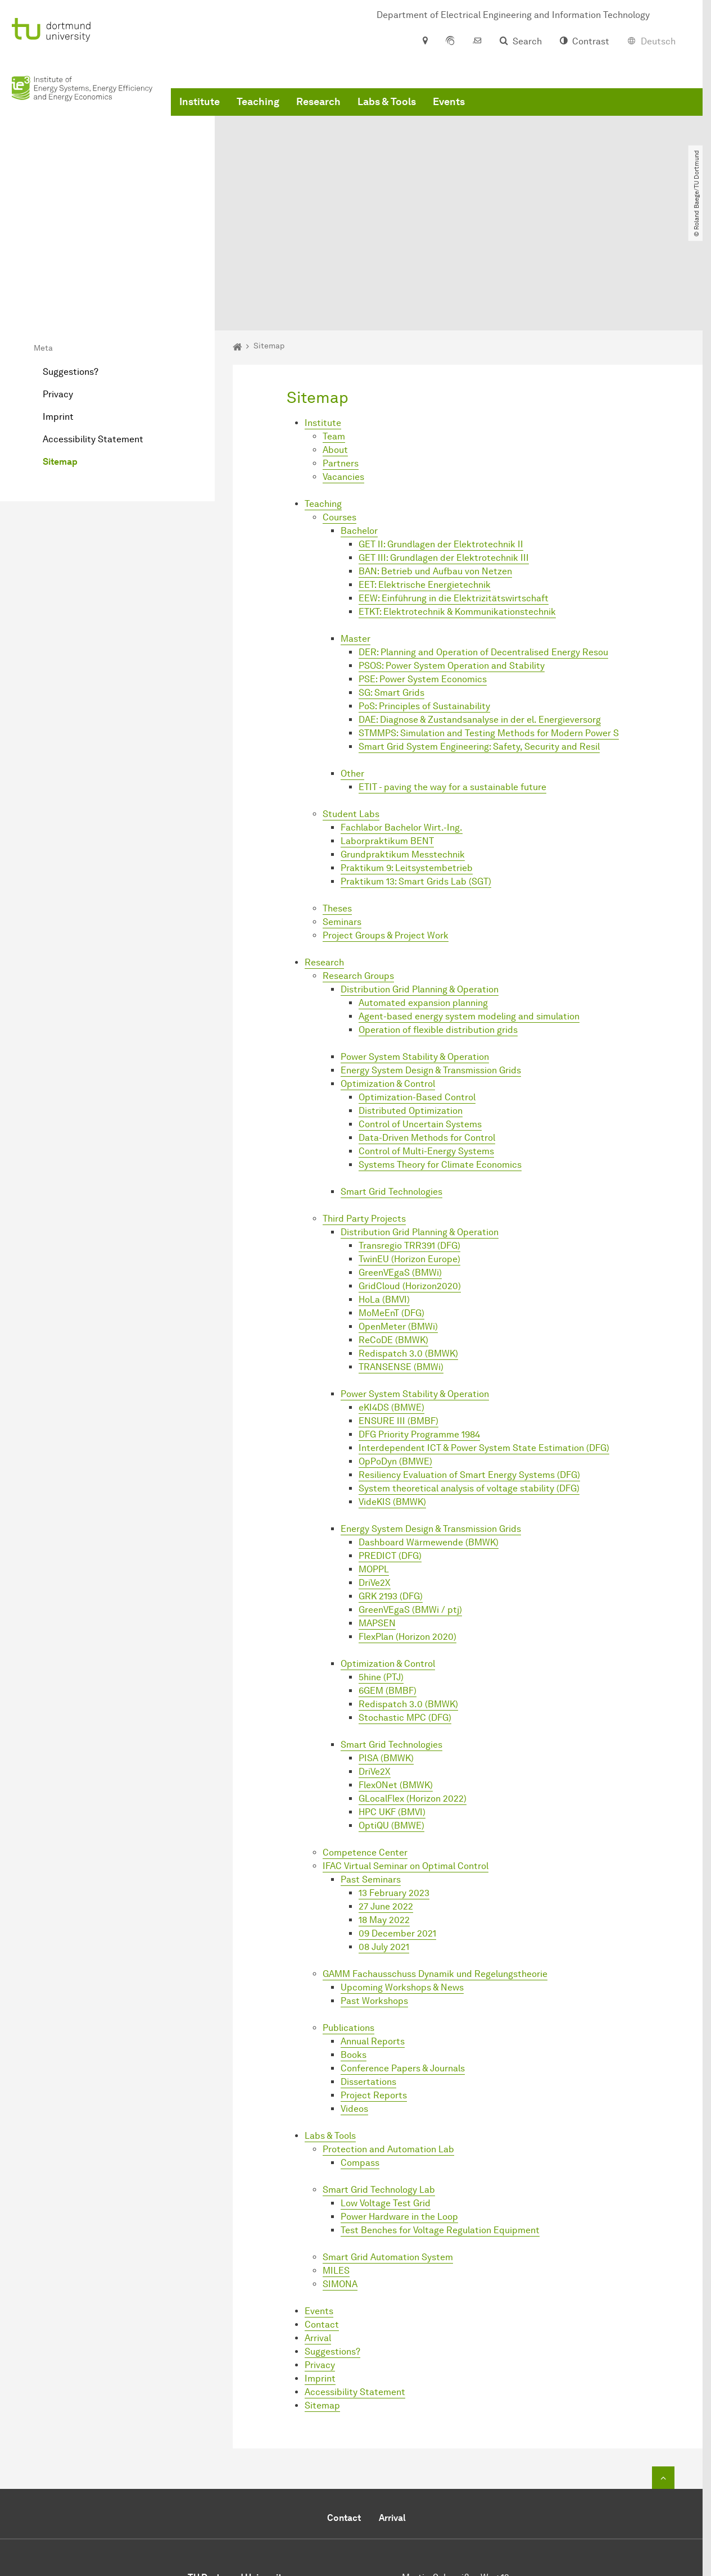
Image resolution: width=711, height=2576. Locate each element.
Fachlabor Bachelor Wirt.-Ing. (402, 715)
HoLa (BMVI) (384, 1187)
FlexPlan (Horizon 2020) (407, 1525)
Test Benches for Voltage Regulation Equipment (440, 2118)
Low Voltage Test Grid (386, 2091)
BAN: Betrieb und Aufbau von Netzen (435, 459)
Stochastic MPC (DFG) (405, 1605)
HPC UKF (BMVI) (392, 1700)
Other (352, 661)
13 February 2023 (394, 1781)
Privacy (58, 282)
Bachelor (359, 419)
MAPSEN (377, 1511)
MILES (336, 2158)
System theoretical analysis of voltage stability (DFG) (469, 1376)
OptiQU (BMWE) (391, 1713)
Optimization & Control (388, 972)
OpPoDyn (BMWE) (395, 1349)
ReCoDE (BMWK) (393, 1228)
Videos (354, 1997)
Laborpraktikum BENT (387, 729)
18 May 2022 (384, 1808)
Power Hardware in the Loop (399, 2104)
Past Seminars (371, 1767)
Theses (337, 796)
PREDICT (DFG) (390, 1444)
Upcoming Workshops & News (402, 1875)
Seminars (342, 810)
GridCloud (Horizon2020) (410, 1174)
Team (334, 324)
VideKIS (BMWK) (392, 1390)
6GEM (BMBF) (387, 1578)
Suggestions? (70, 260)
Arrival (318, 2226)
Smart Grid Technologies (391, 1079)
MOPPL (374, 1457)
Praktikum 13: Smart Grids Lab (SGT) (416, 769)
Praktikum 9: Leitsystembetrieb (407, 756)
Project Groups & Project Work (386, 823)
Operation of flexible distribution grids (438, 918)
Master (355, 526)
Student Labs (351, 702)
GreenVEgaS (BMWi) (400, 1160)
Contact (322, 2212)
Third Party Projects (364, 1106)
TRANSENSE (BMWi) (401, 1255)
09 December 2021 (397, 1821)
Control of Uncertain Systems (420, 1012)
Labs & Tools (386, 112)
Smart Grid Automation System (388, 2145)
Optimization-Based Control (417, 985)
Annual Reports (373, 1929)
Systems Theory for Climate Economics (440, 1052)
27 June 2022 (386, 1794)
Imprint (58, 305)
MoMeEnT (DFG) (391, 1201)
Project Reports (374, 1983)
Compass (360, 2051)
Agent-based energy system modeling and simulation (469, 904)
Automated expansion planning (423, 891)
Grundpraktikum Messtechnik (403, 742)
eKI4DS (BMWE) (391, 1295)
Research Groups (358, 864)
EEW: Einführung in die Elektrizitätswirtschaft (454, 486)
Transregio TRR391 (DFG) (409, 1133)
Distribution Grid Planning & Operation (420, 877)
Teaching (258, 112)
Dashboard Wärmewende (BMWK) (429, 1430)
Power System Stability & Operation (415, 945)
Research (318, 112)
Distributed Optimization (411, 999)
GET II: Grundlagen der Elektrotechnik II (441, 432)
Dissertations (368, 1970)
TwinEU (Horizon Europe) (409, 1147)
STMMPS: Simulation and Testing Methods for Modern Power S (489, 621)
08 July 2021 (384, 1835)
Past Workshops (374, 1889)
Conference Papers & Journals (403, 1956)
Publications (348, 1916)
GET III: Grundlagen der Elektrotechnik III (444, 446)
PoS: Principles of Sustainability (424, 594)
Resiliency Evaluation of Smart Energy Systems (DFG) (469, 1363)
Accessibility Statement (93, 327)
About (335, 338)
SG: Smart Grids (391, 580)
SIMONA (340, 2172)
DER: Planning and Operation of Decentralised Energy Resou (483, 540)
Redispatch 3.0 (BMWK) (408, 1241)
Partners (341, 351)
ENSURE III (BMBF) (398, 1309)
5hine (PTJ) (381, 1565)
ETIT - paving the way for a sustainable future (452, 675)
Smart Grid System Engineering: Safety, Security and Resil (479, 634)
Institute (199, 112)
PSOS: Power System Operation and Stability (452, 553)
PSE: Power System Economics (423, 567)
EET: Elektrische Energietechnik (425, 473)
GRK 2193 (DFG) (391, 1484)
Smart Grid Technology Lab (379, 2077)
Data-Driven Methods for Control (427, 1026)
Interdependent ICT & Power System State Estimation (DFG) (484, 1336)
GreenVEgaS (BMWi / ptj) (410, 1498)
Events (449, 112)
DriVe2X (375, 1471)
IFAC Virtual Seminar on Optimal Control (405, 1754)
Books (353, 1943)
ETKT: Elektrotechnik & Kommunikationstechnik (457, 500)
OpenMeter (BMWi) (398, 1214)
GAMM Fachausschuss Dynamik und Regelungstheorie (435, 1862)
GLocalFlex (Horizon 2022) (413, 1686)
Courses (339, 405)
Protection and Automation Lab (388, 2037)
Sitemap (60, 349)
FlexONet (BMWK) (396, 1673)
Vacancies (343, 365)
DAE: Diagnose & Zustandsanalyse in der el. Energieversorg (480, 607)
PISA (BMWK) (386, 1646)
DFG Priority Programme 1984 (419, 1322)
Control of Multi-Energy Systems (426, 1039)
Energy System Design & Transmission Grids (431, 958)
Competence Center (365, 1740)
